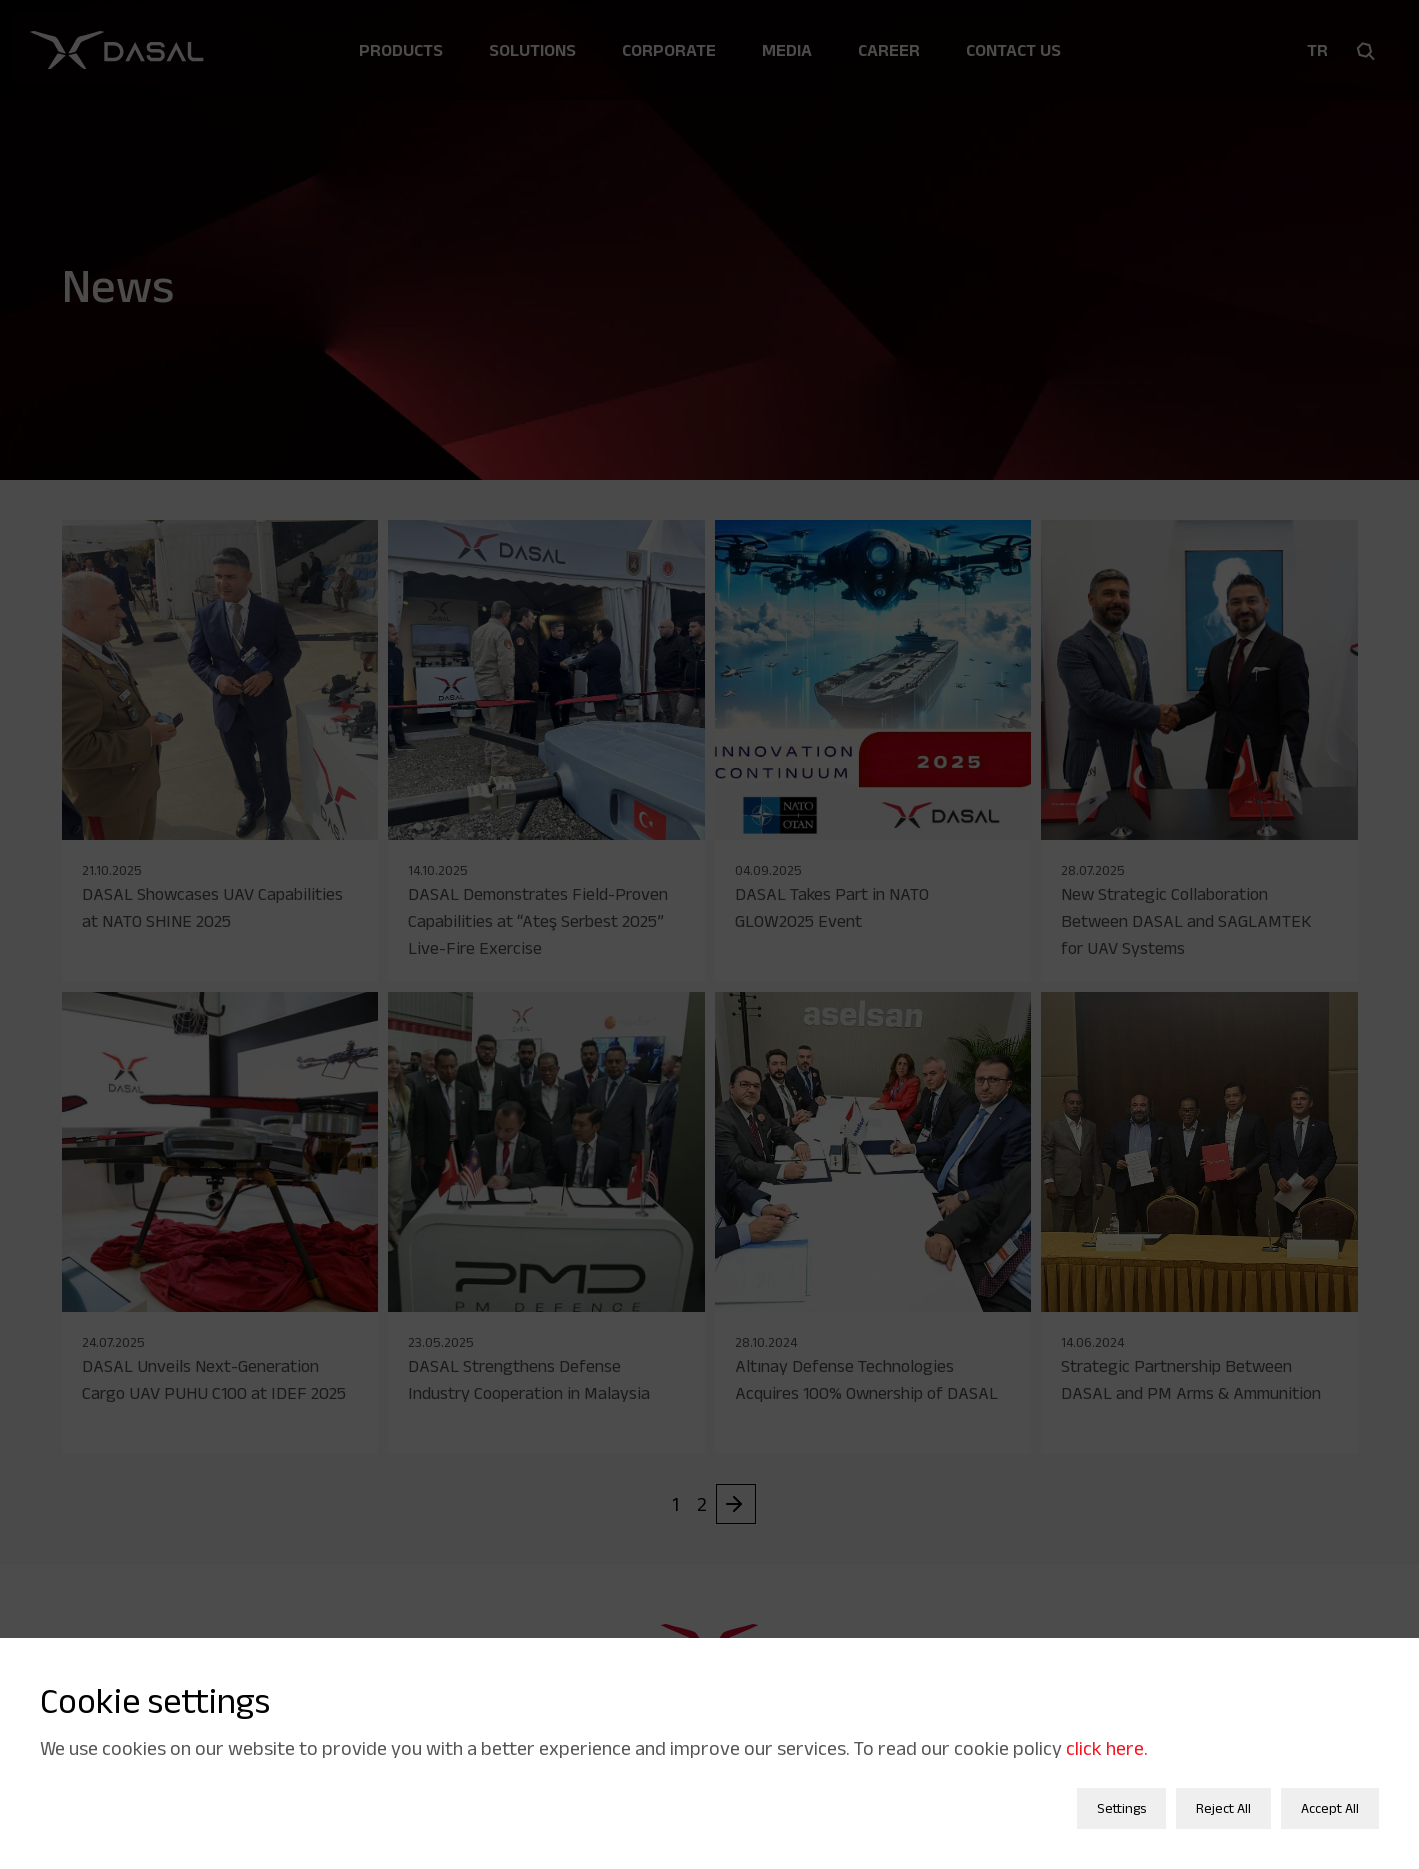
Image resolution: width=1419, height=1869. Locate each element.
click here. (1107, 1738)
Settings (1121, 1798)
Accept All (1330, 1798)
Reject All (1223, 1798)
